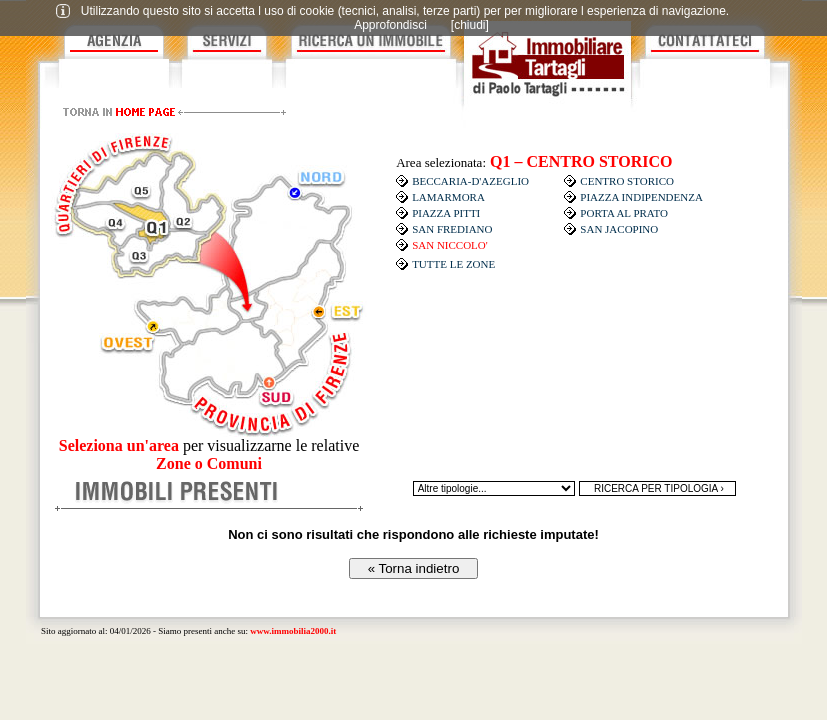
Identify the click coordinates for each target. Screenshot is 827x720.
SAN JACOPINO (619, 229)
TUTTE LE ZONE (453, 264)
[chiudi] (470, 25)
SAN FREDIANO (452, 229)
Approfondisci (390, 25)
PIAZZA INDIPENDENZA (641, 197)
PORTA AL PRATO (624, 213)
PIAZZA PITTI (446, 213)
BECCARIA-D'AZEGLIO (470, 181)
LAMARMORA (448, 197)
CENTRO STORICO (627, 181)
